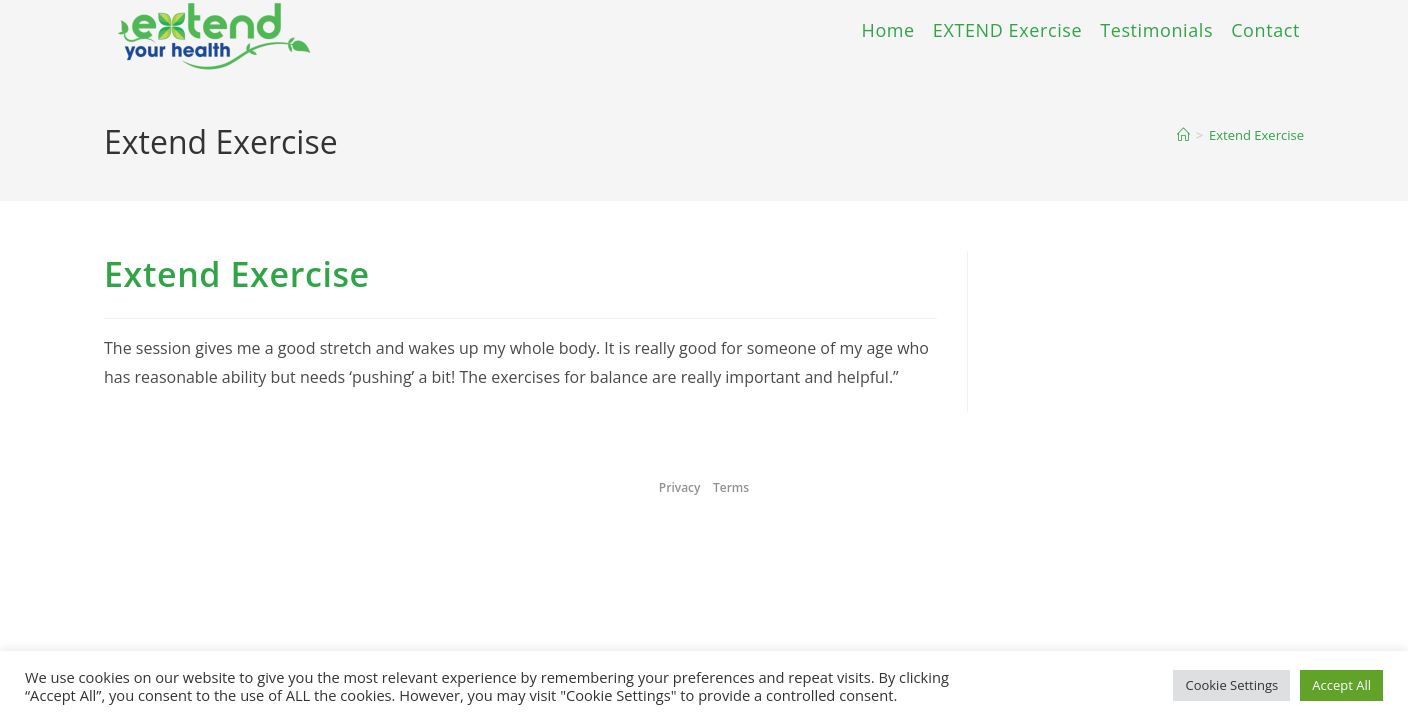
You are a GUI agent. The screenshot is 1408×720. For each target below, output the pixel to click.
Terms (731, 487)
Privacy (680, 487)
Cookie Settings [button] (1231, 685)
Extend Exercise (1256, 135)
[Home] (1183, 135)
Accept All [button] (1341, 685)
